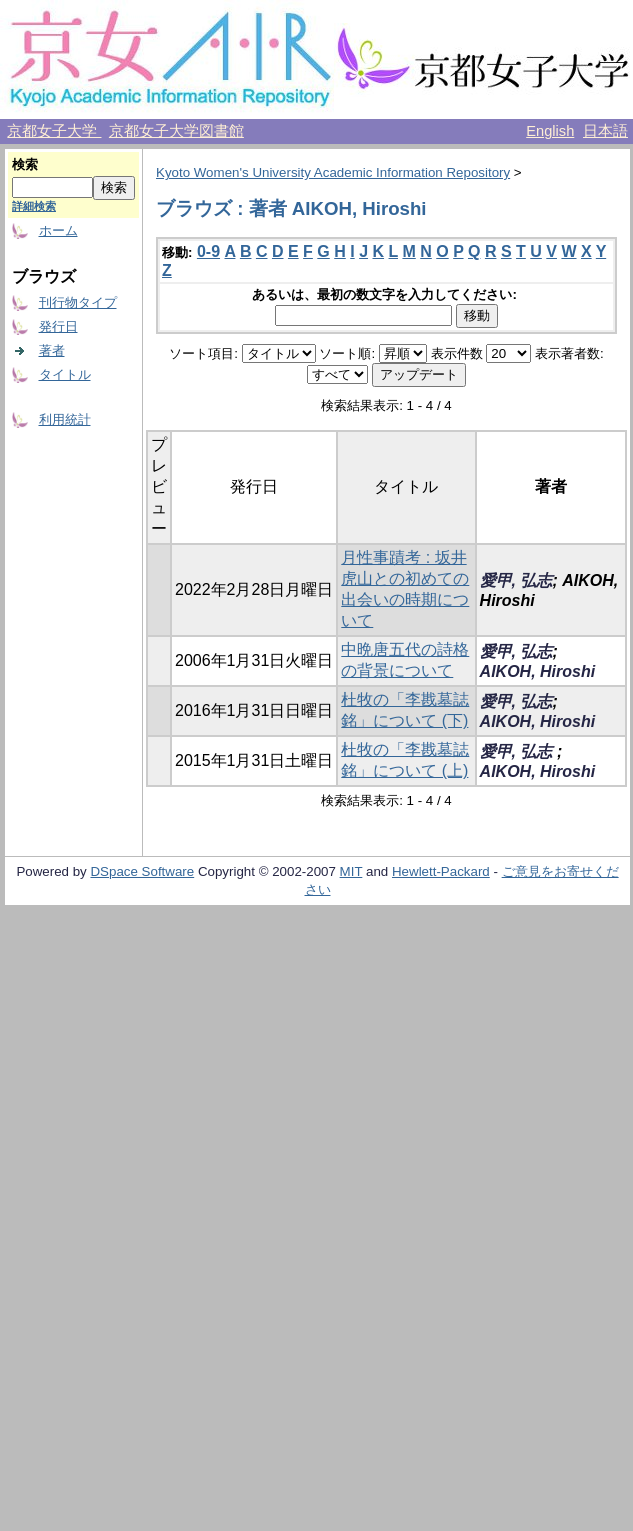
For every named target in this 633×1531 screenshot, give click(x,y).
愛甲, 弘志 (516, 580)
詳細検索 (34, 206)
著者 (52, 350)
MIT (351, 871)
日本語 (605, 131)
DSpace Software (142, 871)
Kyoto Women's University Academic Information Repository (333, 172)
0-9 (208, 251)
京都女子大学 (54, 131)
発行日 (58, 326)
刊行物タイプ (78, 302)
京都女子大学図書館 (176, 131)
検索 (25, 164)
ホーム (58, 230)
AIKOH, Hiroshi (538, 671)
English (550, 131)
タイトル (65, 374)
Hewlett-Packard (441, 871)
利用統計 (65, 419)
